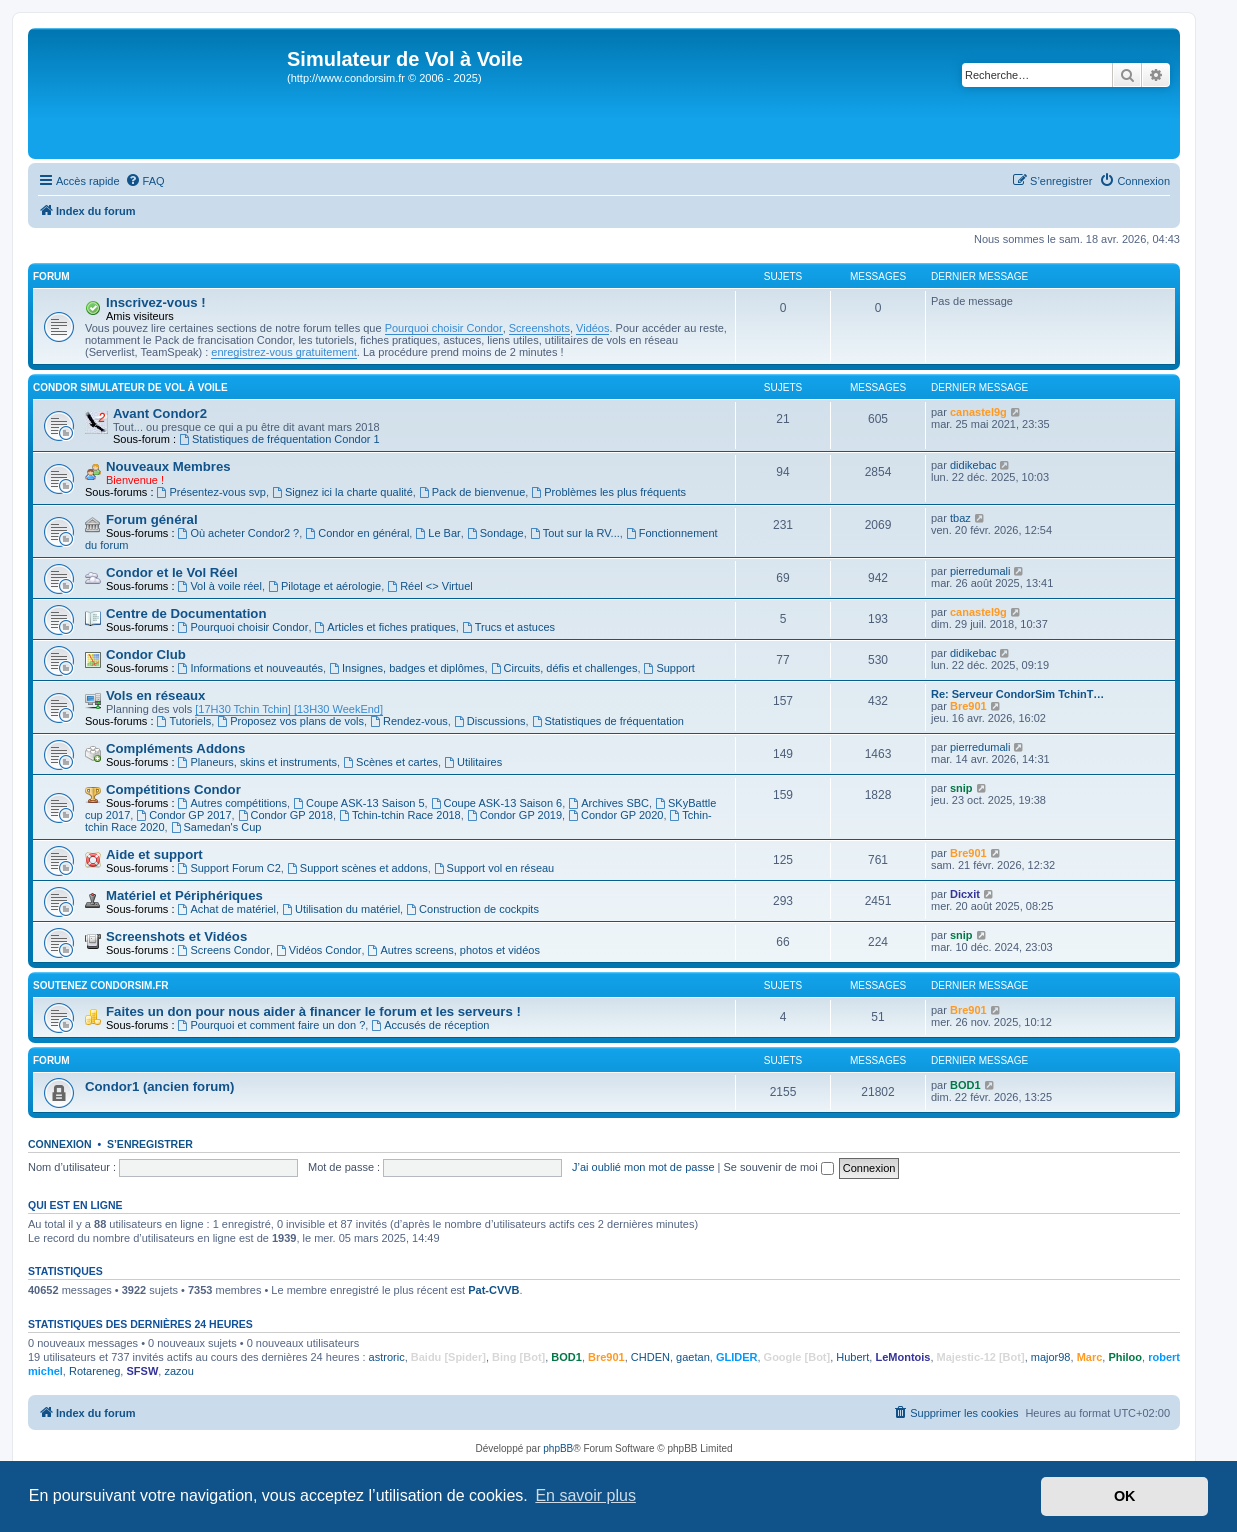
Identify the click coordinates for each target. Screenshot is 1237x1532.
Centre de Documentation (186, 613)
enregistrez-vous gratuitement (284, 352)
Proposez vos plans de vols (290, 721)
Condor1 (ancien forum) (159, 1086)
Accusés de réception (430, 1025)
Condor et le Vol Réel (172, 572)
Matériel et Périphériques (184, 895)
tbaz (960, 518)
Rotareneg (94, 1371)
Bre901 (968, 706)
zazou (178, 1371)
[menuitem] (145, 181)
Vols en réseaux (155, 695)
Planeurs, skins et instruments (258, 762)
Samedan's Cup (216, 827)
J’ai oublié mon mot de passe (643, 1167)
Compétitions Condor (173, 789)
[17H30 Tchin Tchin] (243, 709)
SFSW (142, 1371)
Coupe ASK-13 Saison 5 (358, 803)
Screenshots (539, 328)
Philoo (1125, 1357)
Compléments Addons (175, 748)
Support (669, 668)
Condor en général (357, 533)
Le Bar (437, 533)
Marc (1090, 1357)
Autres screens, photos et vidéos (454, 950)
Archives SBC (608, 803)
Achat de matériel (227, 909)
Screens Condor (224, 950)
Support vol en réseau (494, 868)
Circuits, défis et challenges (564, 668)
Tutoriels (184, 721)
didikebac (973, 465)
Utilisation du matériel (341, 909)
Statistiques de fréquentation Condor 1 (279, 439)
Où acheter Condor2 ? (239, 533)
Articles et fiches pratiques (385, 627)
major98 (1051, 1357)
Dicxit (965, 894)
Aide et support (154, 854)
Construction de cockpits (472, 909)
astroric (387, 1357)
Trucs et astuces (508, 627)
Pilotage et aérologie (324, 586)
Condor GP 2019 (514, 815)
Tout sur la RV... (575, 533)
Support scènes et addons (357, 868)
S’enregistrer (150, 1144)
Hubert (852, 1357)
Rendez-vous (409, 721)
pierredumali (980, 571)
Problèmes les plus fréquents (608, 492)
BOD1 (965, 1085)
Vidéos (592, 328)
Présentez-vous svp (211, 492)
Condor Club (146, 654)
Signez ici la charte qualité (342, 492)
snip (961, 788)
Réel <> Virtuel (429, 586)
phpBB (558, 1448)
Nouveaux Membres (168, 466)
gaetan (693, 1357)
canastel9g (978, 412)
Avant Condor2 (160, 413)
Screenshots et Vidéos (176, 936)
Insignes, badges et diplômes (406, 668)
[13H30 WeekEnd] (337, 709)
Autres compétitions (232, 803)
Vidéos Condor (318, 950)
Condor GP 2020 (615, 815)
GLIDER (737, 1357)
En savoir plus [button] (585, 1495)
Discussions (490, 721)
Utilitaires (473, 762)
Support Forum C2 (229, 868)
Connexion (60, 1144)
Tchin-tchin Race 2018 (400, 815)
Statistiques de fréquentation (608, 721)
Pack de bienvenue (472, 492)
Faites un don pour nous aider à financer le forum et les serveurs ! (313, 1011)
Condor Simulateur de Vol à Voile (130, 387)
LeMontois (902, 1357)
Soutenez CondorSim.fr (101, 985)
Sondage (495, 533)
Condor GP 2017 (183, 815)
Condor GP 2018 (285, 815)
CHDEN (650, 1357)
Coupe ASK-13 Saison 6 (496, 803)
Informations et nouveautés (251, 668)
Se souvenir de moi (779, 1167)
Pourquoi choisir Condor (444, 328)
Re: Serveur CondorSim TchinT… (1017, 694)
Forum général (152, 519)
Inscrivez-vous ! (156, 302)
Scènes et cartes (390, 762)
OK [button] (1125, 1496)
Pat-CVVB (493, 1290)
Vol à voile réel (220, 586)
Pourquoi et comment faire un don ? (272, 1025)
